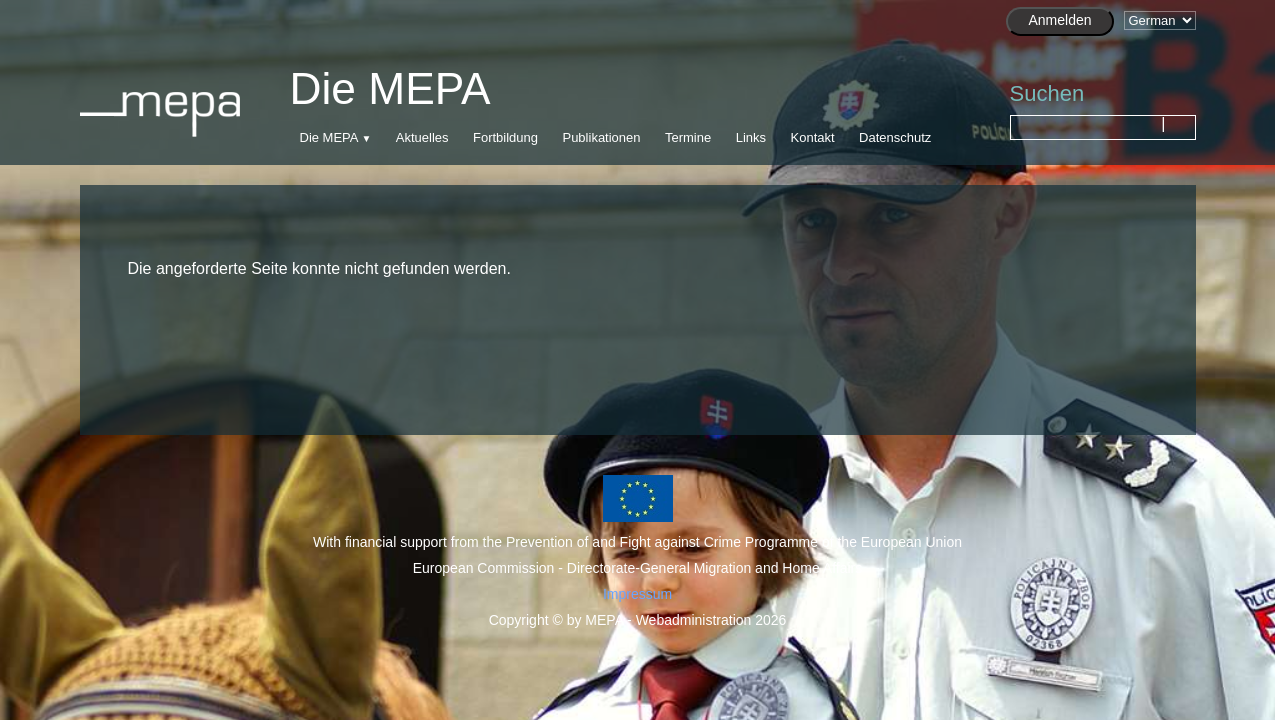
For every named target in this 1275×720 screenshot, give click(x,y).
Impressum (637, 594)
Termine (688, 137)
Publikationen (601, 137)
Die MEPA (329, 137)
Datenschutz (895, 137)
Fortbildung (505, 137)
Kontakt (813, 137)
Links (751, 137)
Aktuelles (422, 137)
